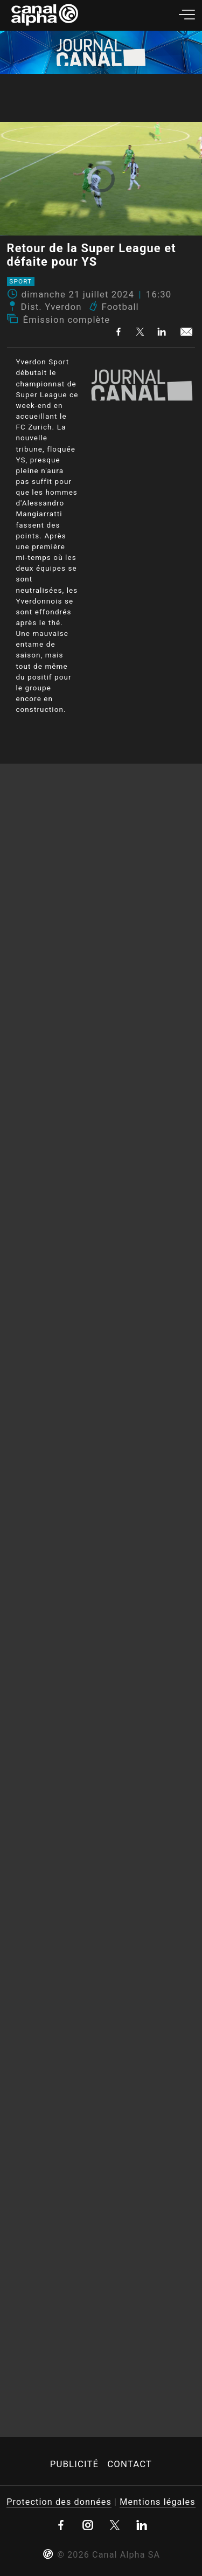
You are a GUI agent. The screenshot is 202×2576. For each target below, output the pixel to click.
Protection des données (59, 2502)
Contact (129, 2464)
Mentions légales (157, 2502)
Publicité (74, 2464)
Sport (20, 282)
